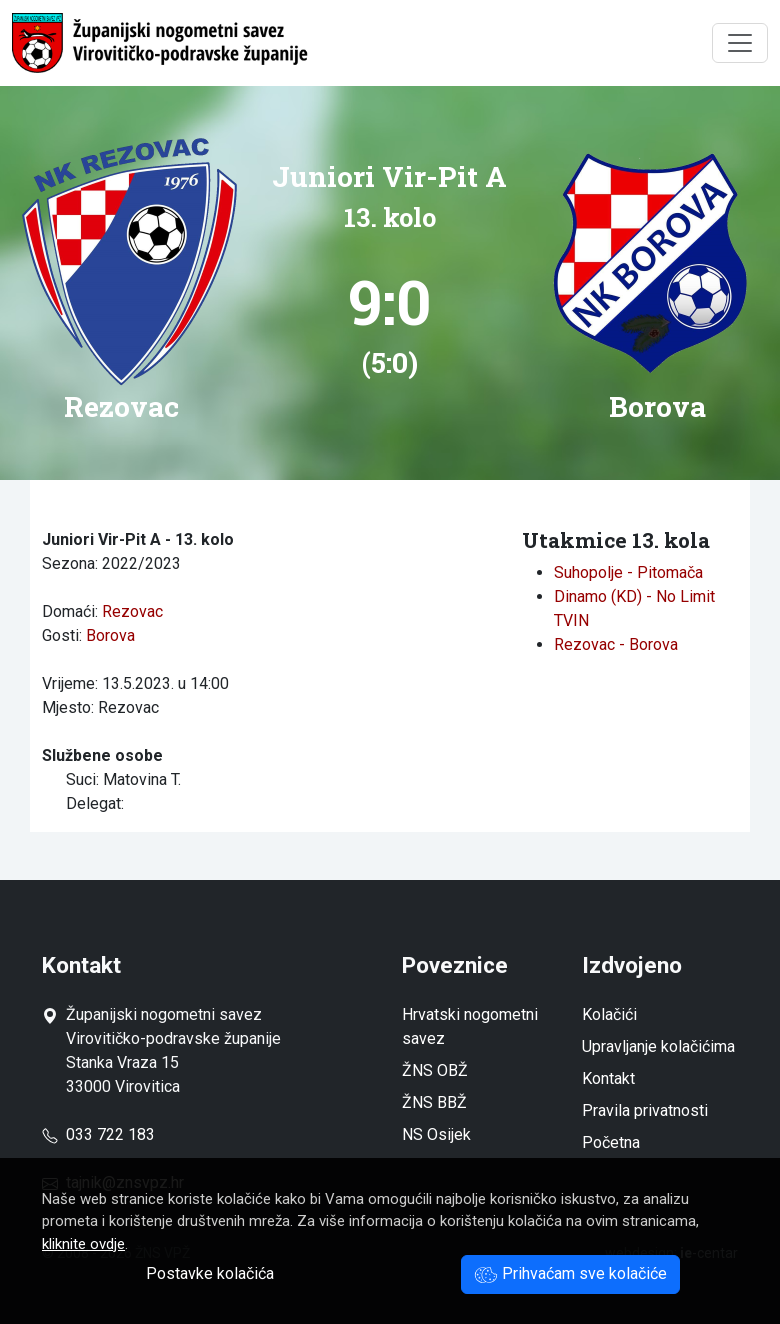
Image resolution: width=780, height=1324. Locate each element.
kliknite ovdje (83, 1244)
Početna (611, 1142)
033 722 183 (98, 1134)
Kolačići (609, 1014)
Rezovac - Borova (616, 644)
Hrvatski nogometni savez (470, 1026)
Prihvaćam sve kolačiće (570, 1273)
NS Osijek (436, 1134)
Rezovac (132, 611)
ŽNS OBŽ (435, 1070)
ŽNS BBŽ (434, 1102)
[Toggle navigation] (740, 43)
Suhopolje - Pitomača (628, 572)
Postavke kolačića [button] (210, 1273)
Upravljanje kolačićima (658, 1046)
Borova (110, 635)
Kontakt (608, 1078)
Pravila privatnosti (645, 1110)
